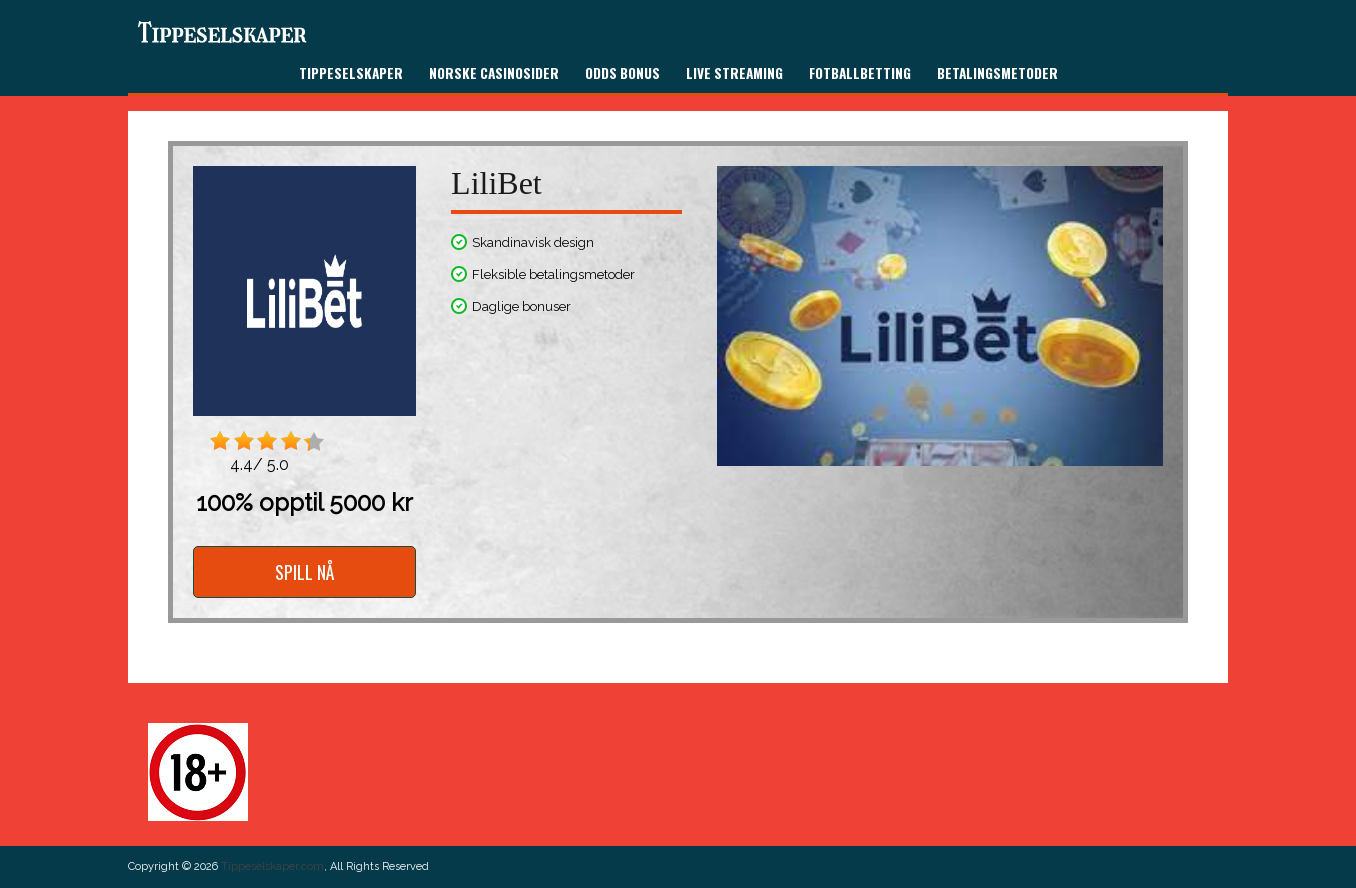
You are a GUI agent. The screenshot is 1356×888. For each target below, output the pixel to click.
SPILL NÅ (304, 572)
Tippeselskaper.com (272, 866)
